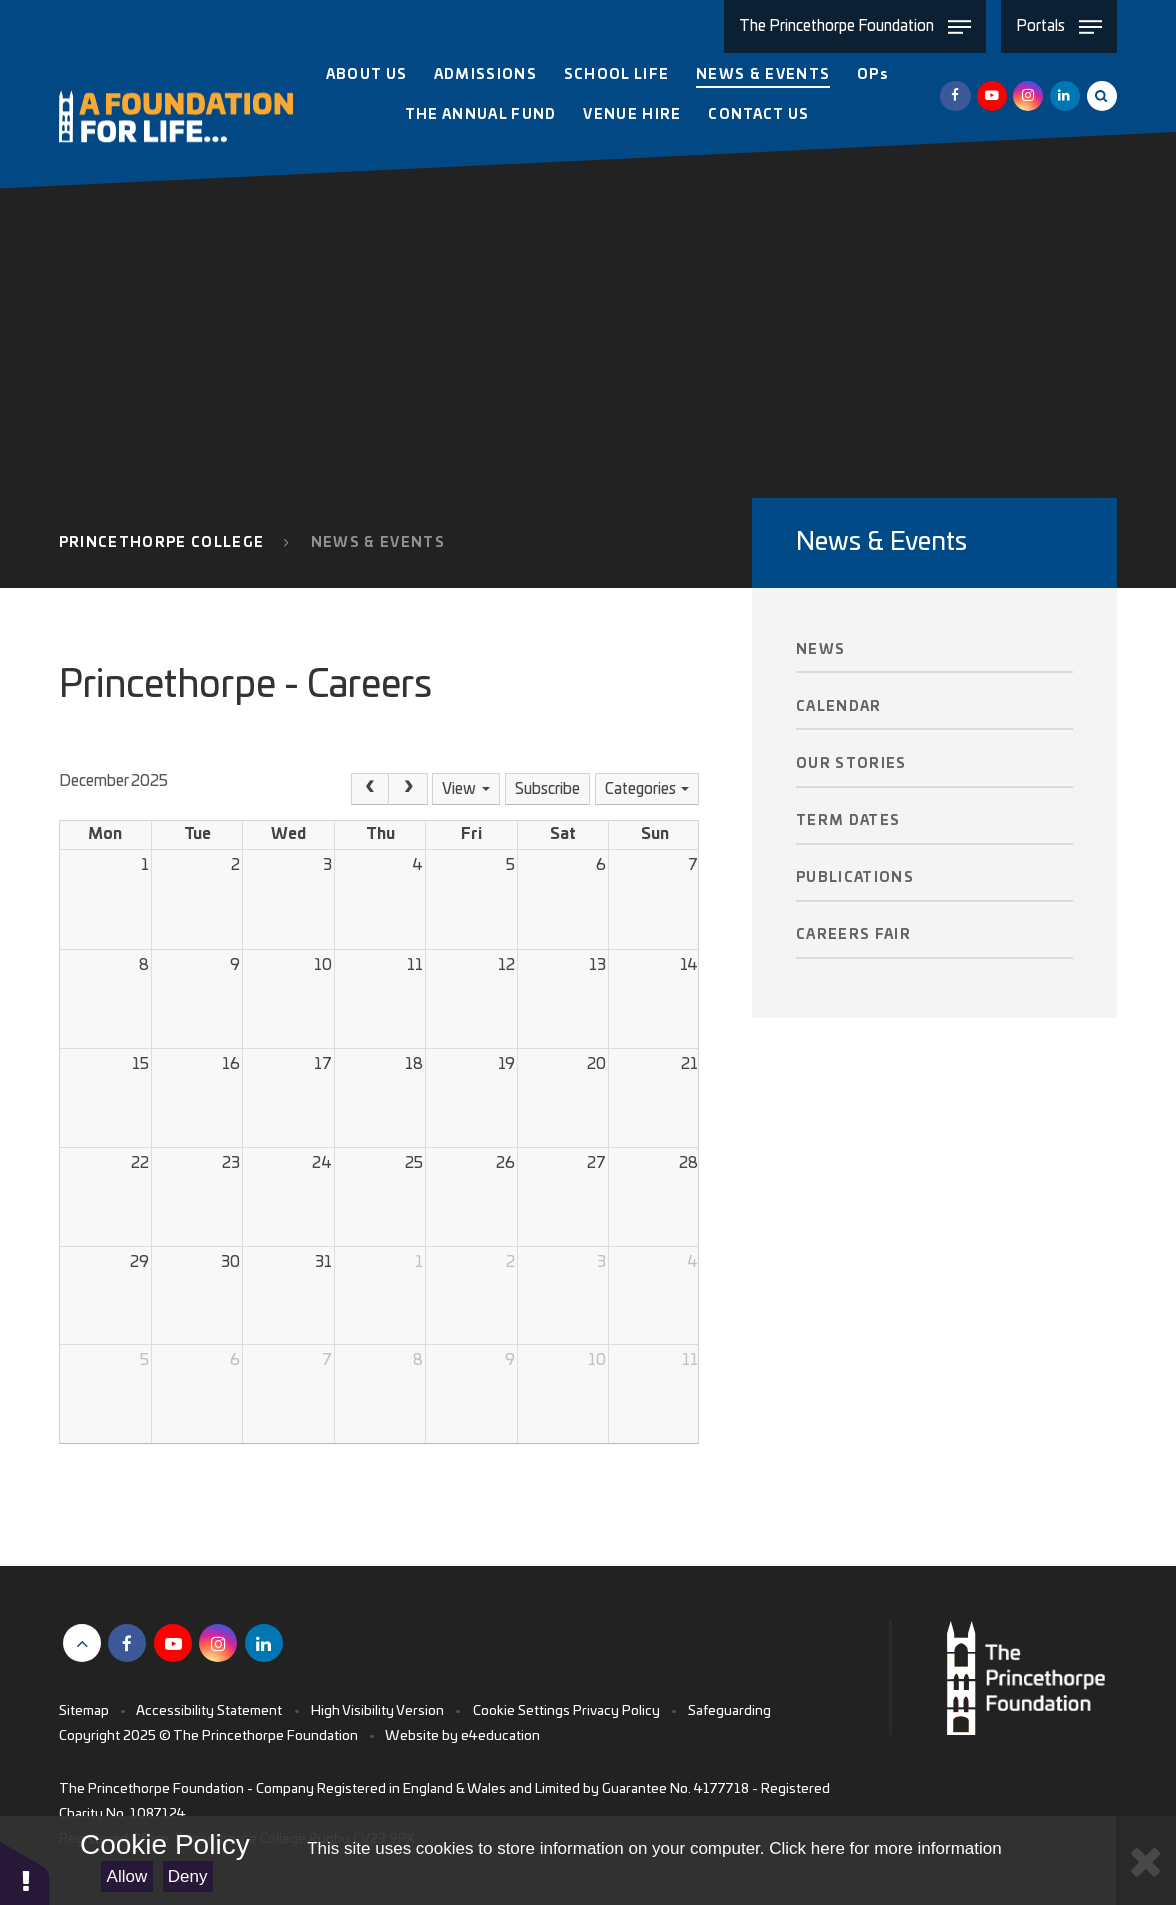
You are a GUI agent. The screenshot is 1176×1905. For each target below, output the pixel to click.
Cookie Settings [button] (521, 1711)
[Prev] (370, 789)
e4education (500, 1736)
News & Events (378, 543)
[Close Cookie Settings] (1146, 1860)
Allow (127, 1876)
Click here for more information (885, 1848)
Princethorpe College (162, 543)
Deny (188, 1876)
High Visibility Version (377, 1711)
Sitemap (84, 1711)
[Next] (408, 789)
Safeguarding (729, 1711)
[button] (25, 1872)
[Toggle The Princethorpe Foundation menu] (855, 26)
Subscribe (547, 789)
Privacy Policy (616, 1711)
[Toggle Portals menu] (1059, 26)
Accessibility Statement (209, 1711)
